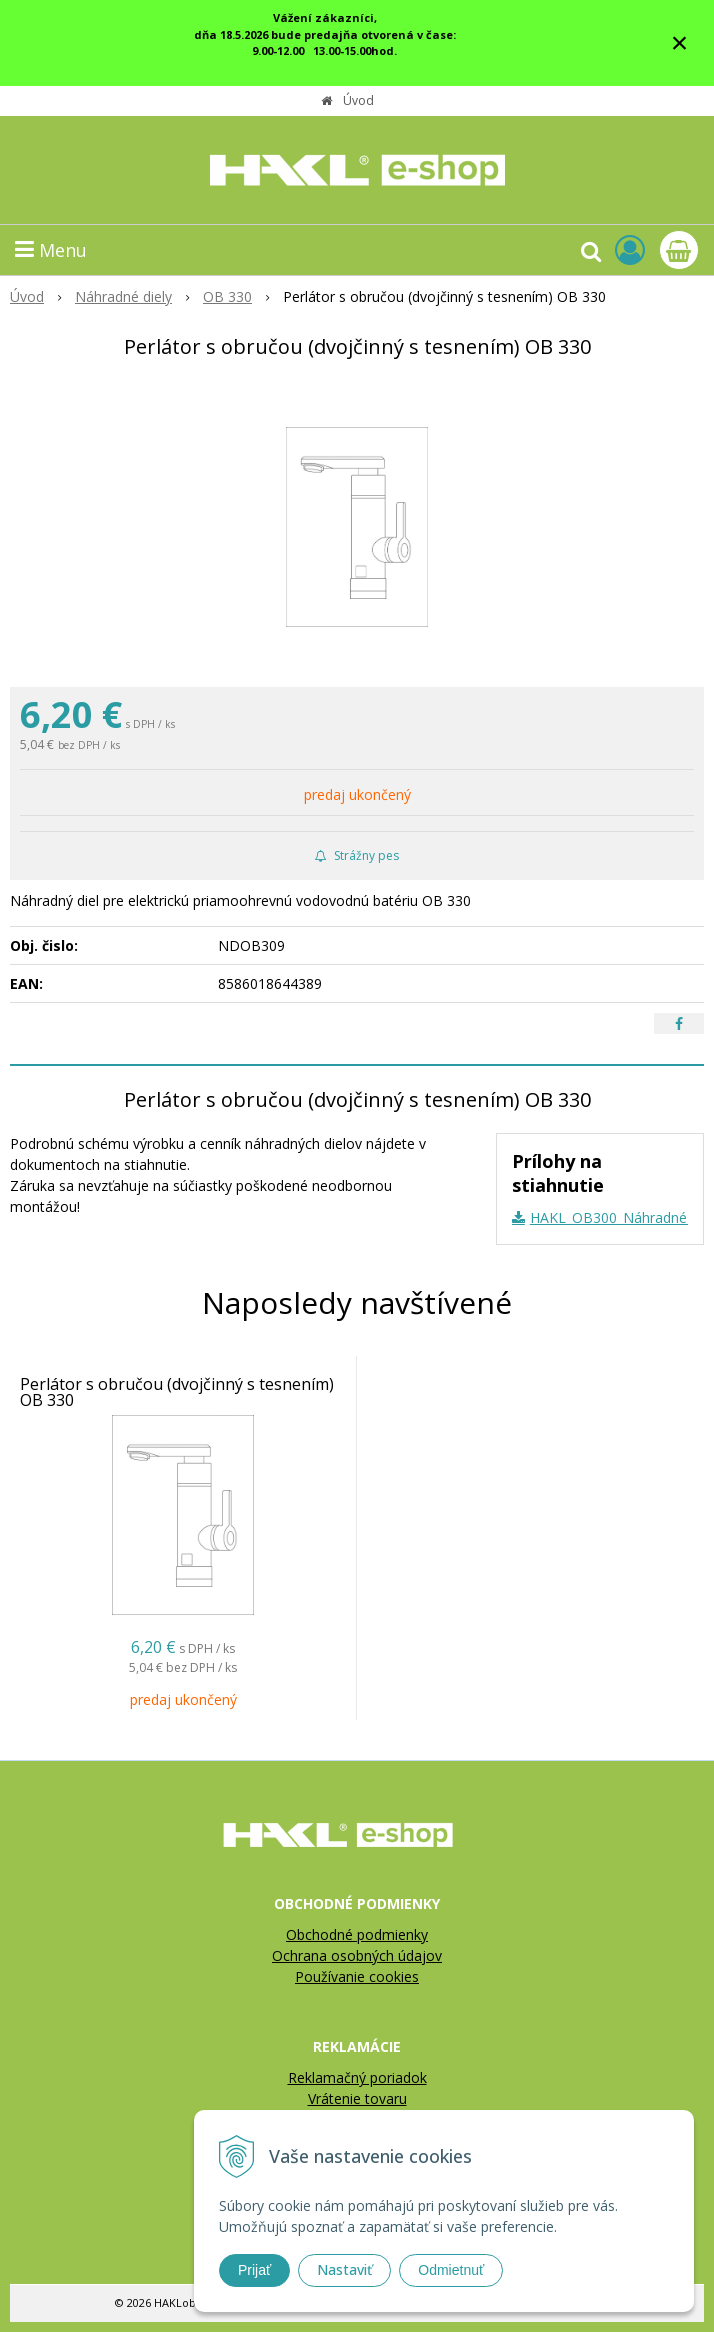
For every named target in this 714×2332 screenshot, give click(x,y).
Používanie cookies (357, 1976)
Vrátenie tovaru (357, 2098)
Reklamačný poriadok (357, 2077)
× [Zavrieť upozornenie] (680, 42)
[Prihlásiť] (630, 249)
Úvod (358, 100)
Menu (51, 250)
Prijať (254, 2270)
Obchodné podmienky (357, 1934)
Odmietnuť (451, 2270)
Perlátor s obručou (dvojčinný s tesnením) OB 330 (177, 1392)
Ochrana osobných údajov (357, 1955)
